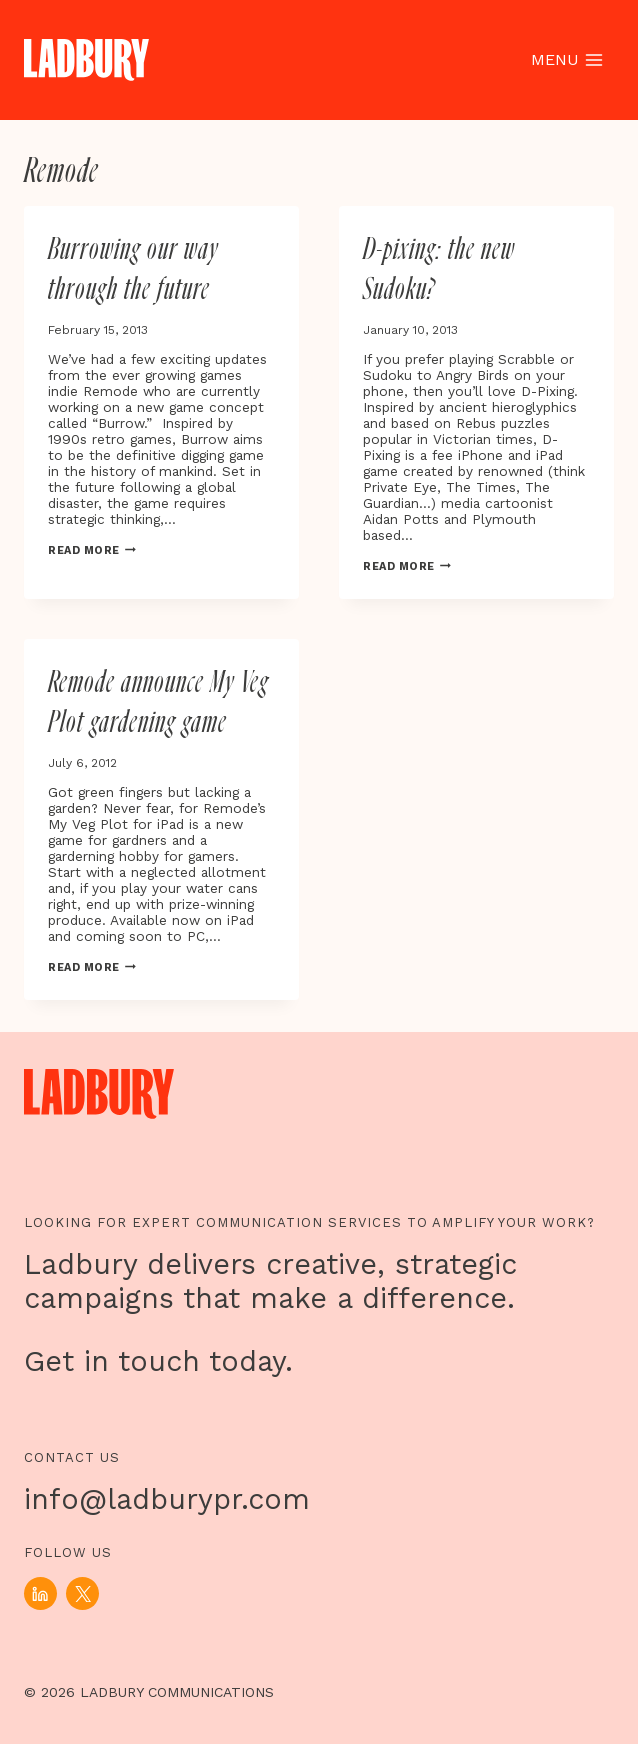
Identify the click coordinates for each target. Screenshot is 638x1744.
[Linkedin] (40, 1593)
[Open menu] (566, 60)
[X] (82, 1593)
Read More (92, 550)
